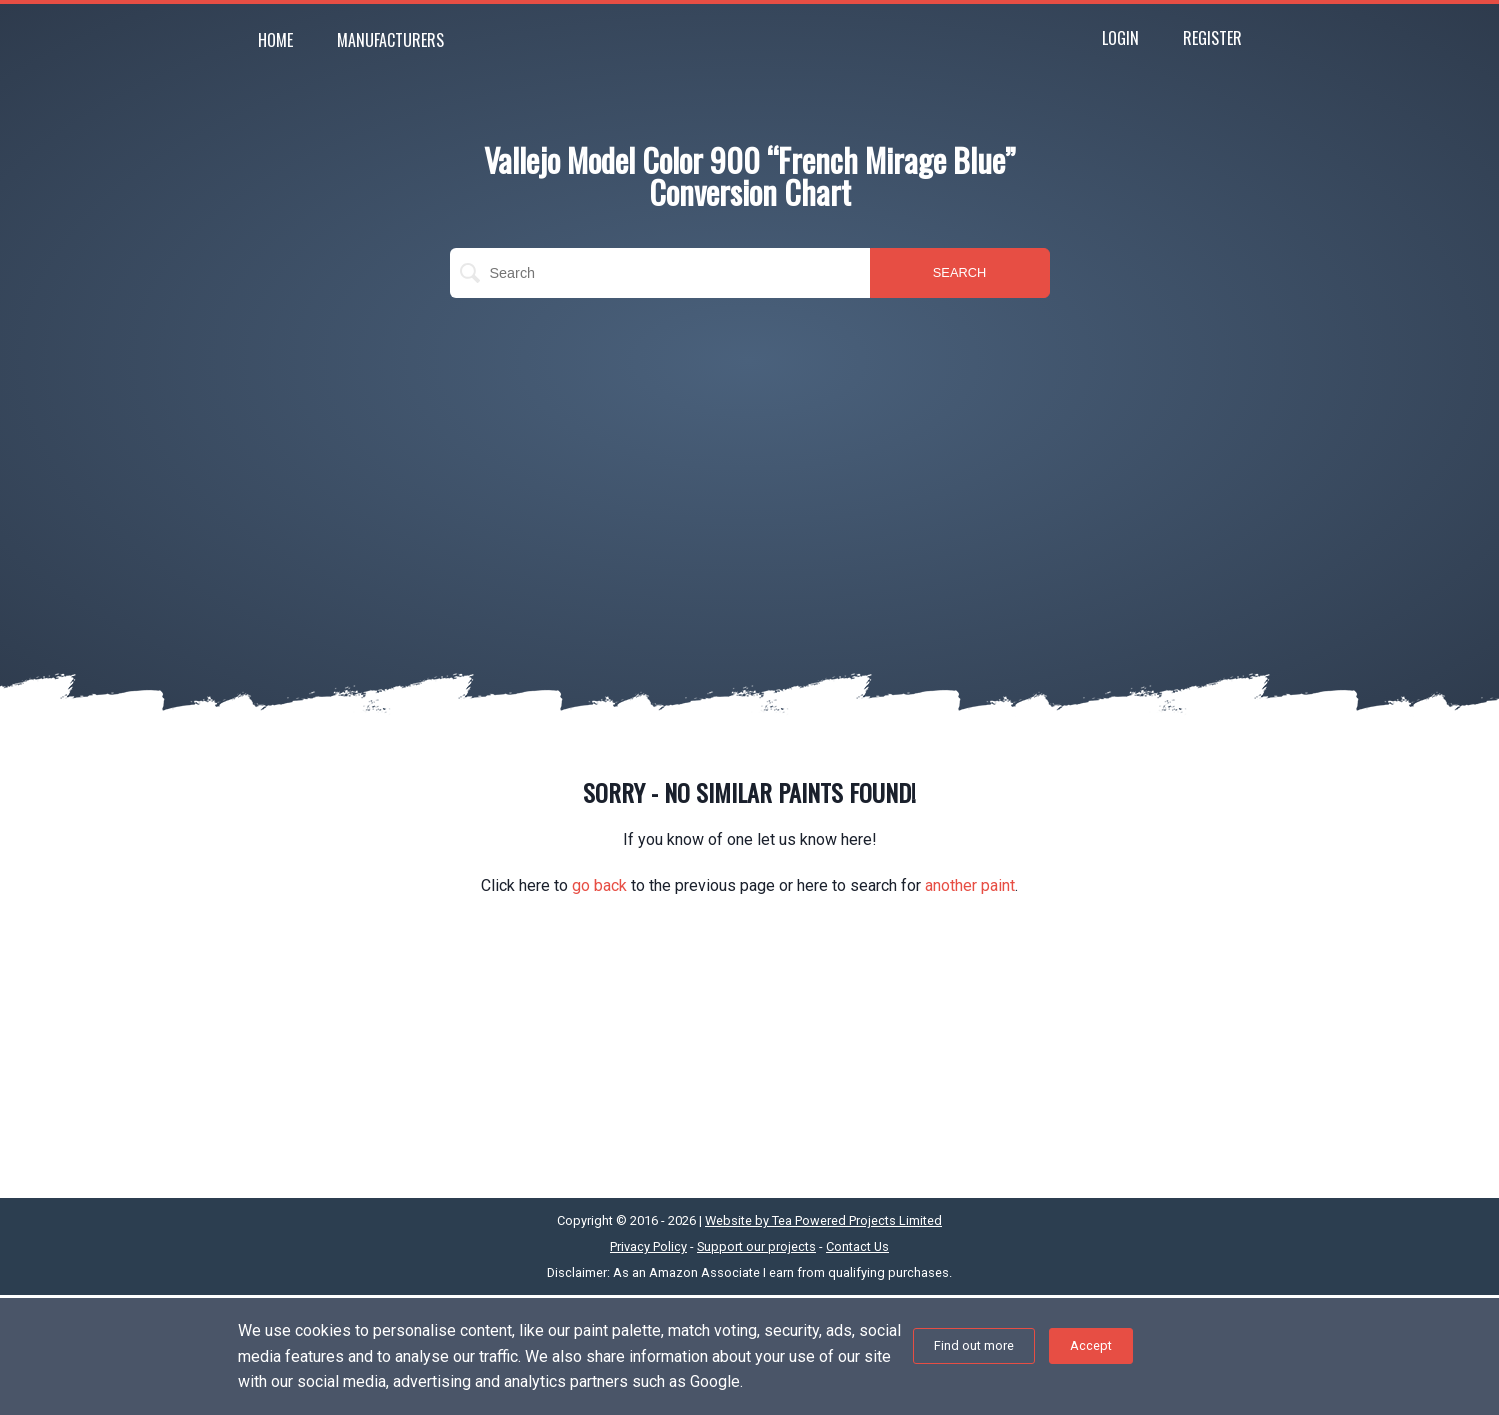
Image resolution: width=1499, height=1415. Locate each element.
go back (599, 885)
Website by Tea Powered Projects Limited (823, 1220)
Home (275, 40)
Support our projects (756, 1246)
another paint (970, 885)
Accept (1091, 1345)
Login (1120, 38)
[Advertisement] (750, 458)
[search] (660, 273)
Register (1212, 38)
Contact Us (857, 1246)
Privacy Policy (648, 1246)
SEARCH (959, 272)
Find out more (974, 1345)
